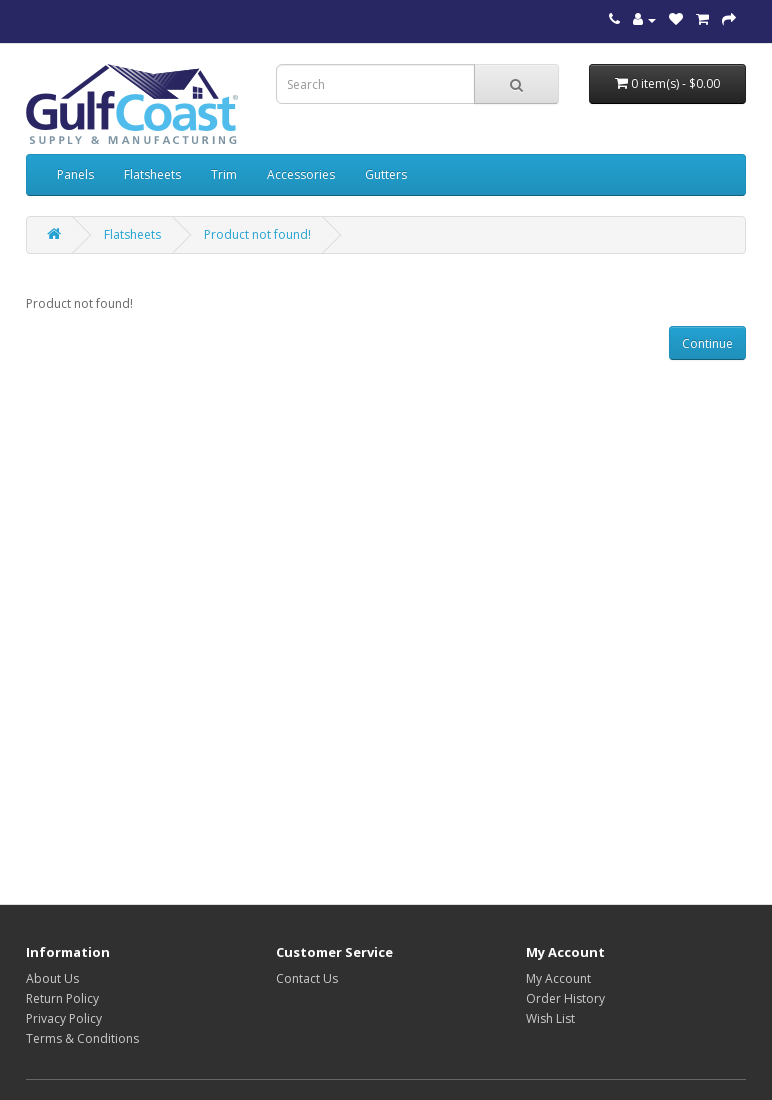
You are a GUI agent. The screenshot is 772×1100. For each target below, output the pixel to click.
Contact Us (307, 978)
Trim (224, 174)
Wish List (550, 1018)
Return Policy (62, 998)
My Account (558, 978)
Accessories (301, 174)
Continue (707, 343)
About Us (52, 978)
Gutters (386, 174)
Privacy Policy (64, 1018)
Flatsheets (152, 174)
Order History (565, 998)
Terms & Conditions (82, 1038)
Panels (75, 174)
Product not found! (257, 234)
